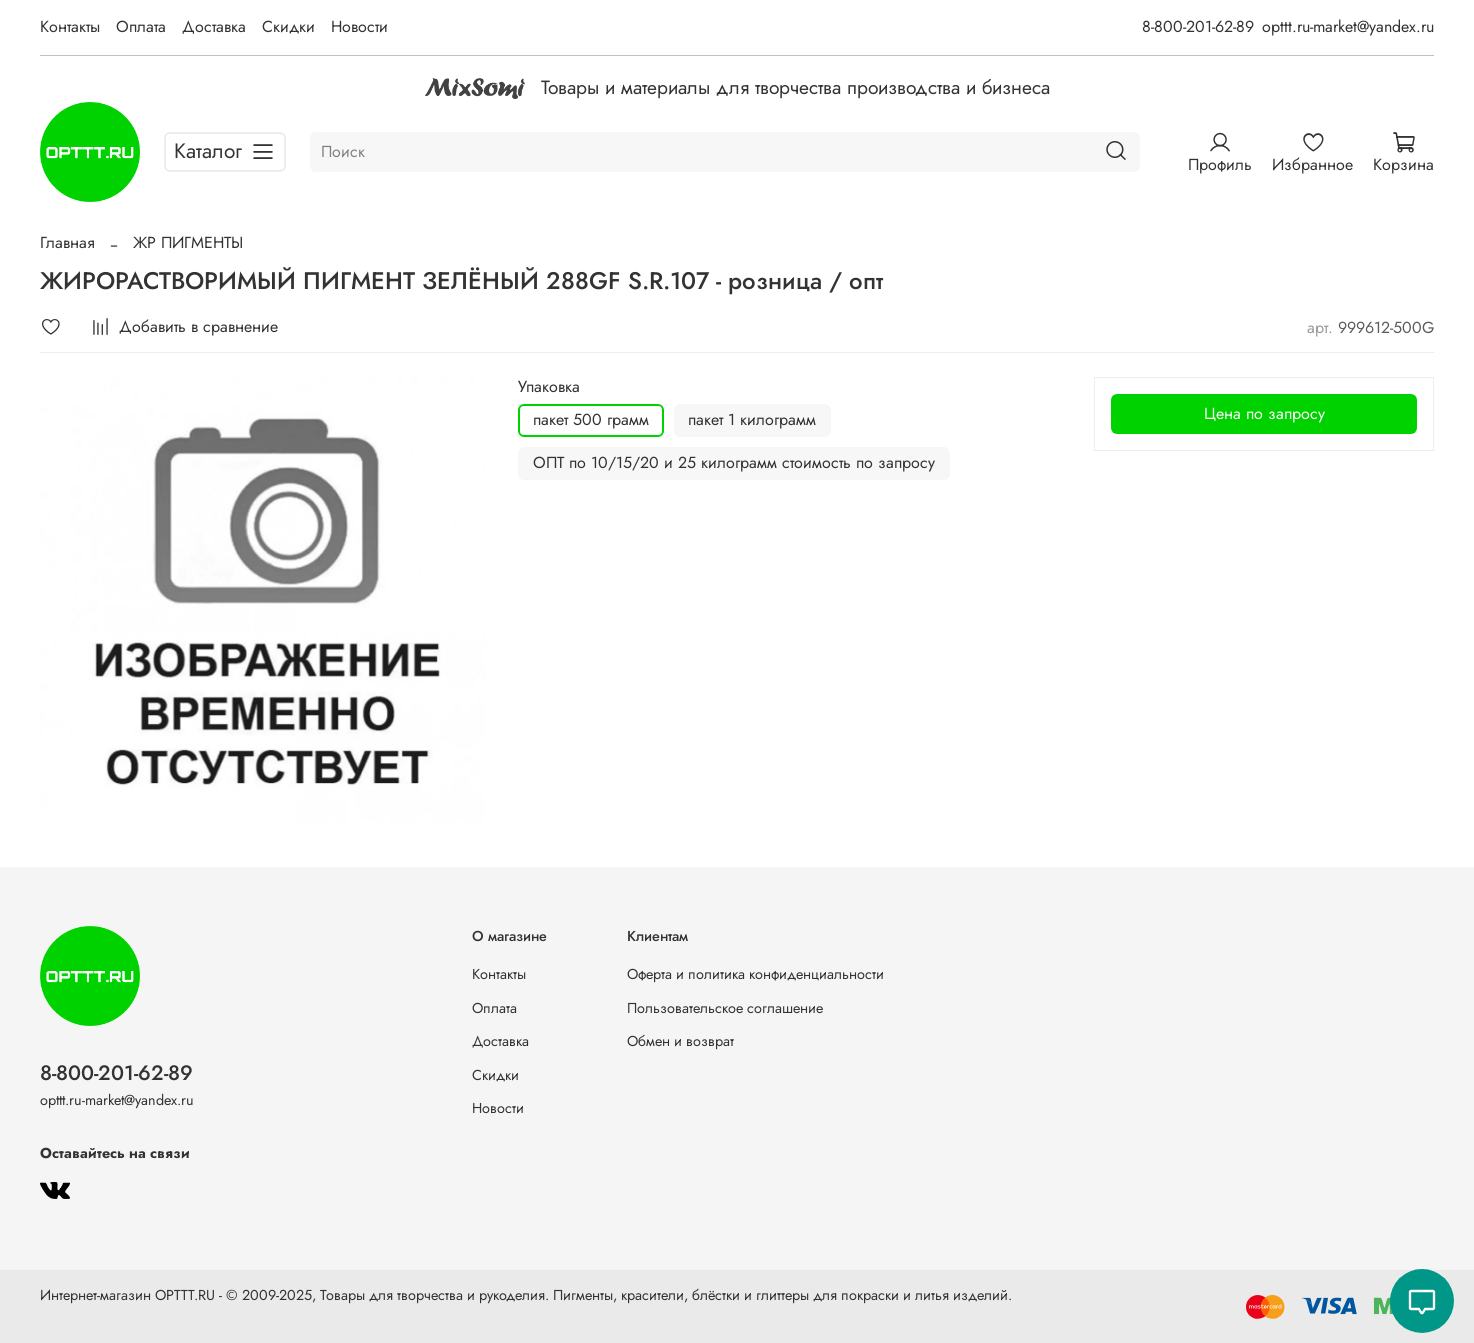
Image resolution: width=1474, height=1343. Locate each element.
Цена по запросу (1264, 413)
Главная (67, 242)
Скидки (288, 26)
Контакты (70, 26)
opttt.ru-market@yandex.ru (1348, 26)
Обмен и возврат (680, 1041)
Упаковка (549, 386)
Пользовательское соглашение (725, 1008)
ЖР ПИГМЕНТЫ (188, 242)
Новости (359, 26)
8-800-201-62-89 (1198, 26)
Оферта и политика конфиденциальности (755, 974)
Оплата (141, 26)
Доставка (214, 26)
